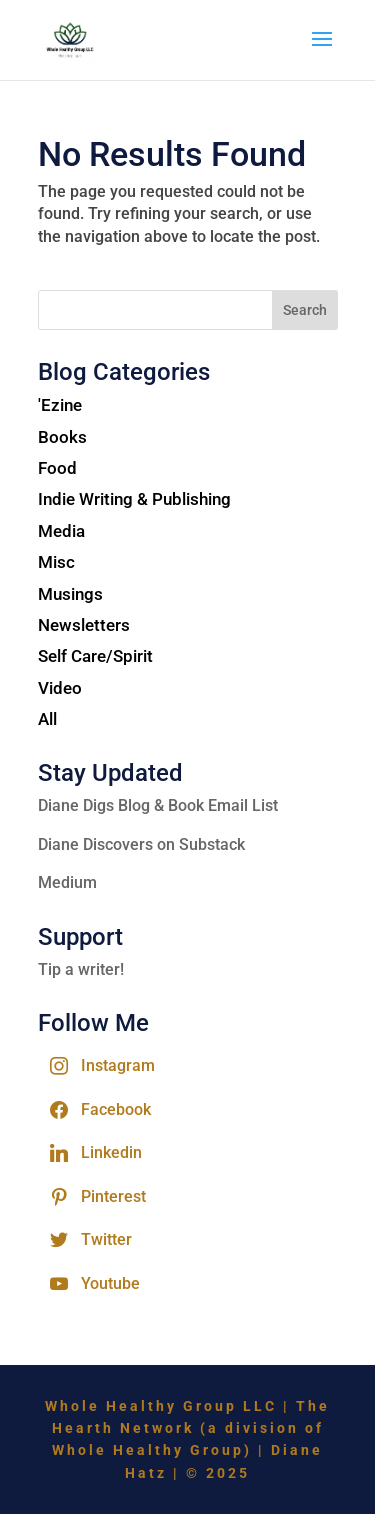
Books (62, 437)
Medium (67, 882)
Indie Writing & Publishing (134, 499)
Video (60, 688)
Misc (56, 562)
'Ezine (60, 405)
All (47, 719)
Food (57, 468)
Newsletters (84, 625)
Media (61, 531)
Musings (70, 594)
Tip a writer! (81, 969)
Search (305, 310)
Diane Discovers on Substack (141, 844)
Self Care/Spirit (95, 656)
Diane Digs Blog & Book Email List (158, 805)
